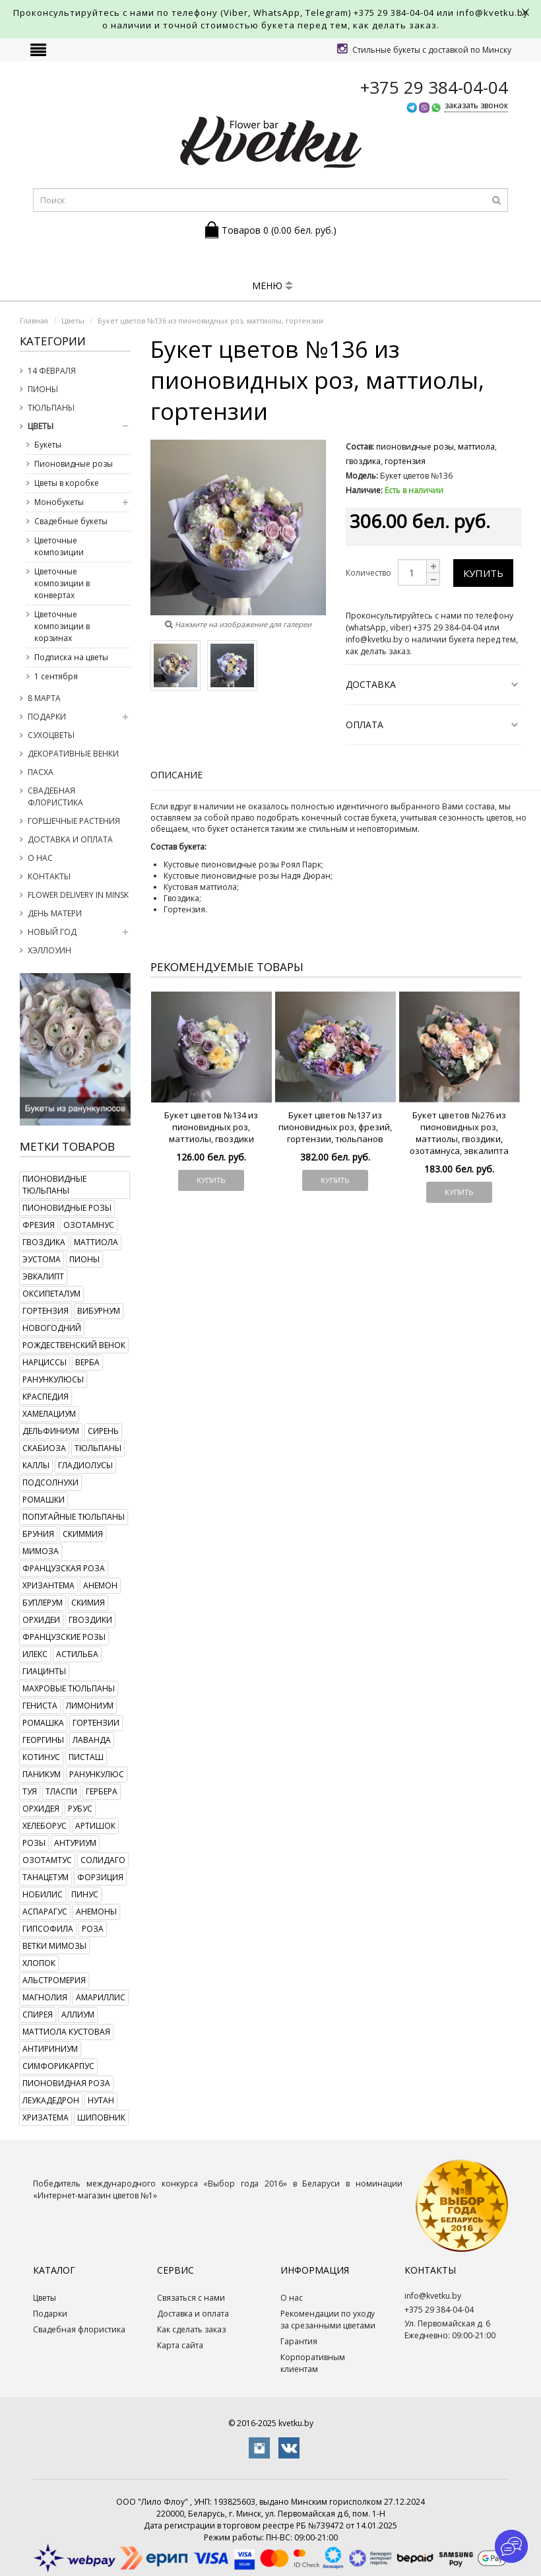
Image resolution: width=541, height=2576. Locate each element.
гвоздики (90, 1619)
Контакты (49, 876)
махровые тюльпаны (68, 1688)
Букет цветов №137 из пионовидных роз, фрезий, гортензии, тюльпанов (335, 1127)
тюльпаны (98, 1448)
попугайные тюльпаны (73, 1516)
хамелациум (49, 1413)
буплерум (42, 1602)
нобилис (42, 1894)
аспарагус (44, 1911)
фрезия (38, 1225)
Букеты (47, 444)
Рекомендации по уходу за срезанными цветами (327, 2319)
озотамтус (47, 1860)
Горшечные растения (74, 821)
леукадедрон (50, 2100)
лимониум (89, 1705)
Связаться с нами (191, 2297)
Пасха (40, 772)
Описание (176, 774)
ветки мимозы (54, 1945)
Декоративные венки (73, 753)
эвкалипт (43, 1276)
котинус (41, 1757)
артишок (95, 1825)
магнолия (44, 1997)
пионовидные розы (66, 1207)
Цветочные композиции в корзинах (62, 626)
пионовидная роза (66, 2083)
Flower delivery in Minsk (78, 894)
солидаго (102, 1860)
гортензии (96, 1722)
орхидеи (41, 1619)
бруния (38, 1534)
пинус (84, 1894)
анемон (100, 1585)
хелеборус (44, 1825)
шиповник (101, 2117)
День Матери (55, 913)
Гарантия (298, 2341)
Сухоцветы (51, 735)
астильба (77, 1654)
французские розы (64, 1637)
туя (29, 1791)
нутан (101, 2100)
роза (93, 1928)
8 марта (44, 698)
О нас (40, 858)
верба (87, 1362)
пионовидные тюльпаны (54, 1184)
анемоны (96, 1911)
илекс (35, 1654)
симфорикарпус (58, 2066)
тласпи (61, 1791)
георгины (43, 1740)
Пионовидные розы (73, 463)
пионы (84, 1259)
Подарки (47, 716)
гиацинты (44, 1671)
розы (34, 1842)
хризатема (45, 2117)
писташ (86, 1757)
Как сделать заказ (191, 2329)
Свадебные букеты (71, 521)
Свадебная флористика (55, 796)
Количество (368, 572)
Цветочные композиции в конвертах (62, 583)
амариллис (100, 1997)
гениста (39, 1705)
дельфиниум (50, 1431)
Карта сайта (180, 2345)
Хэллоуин (49, 950)
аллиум (77, 2014)
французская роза (63, 1568)
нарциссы (44, 1362)
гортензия (45, 1310)
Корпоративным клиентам (312, 2363)
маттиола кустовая (66, 2031)
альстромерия (54, 1980)
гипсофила (47, 1928)
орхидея (40, 1808)
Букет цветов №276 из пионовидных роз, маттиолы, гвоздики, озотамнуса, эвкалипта (459, 1133)
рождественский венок (73, 1345)
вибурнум (98, 1310)
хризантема (48, 1585)
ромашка (43, 1722)
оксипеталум (51, 1293)
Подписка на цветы (71, 657)
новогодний (51, 1328)
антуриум (75, 1842)
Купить (483, 573)
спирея (37, 2014)
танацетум (45, 1877)
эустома (41, 1259)
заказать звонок (476, 105)
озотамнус (88, 1225)
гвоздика (43, 1242)
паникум (41, 1774)
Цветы (40, 426)
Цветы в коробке (66, 483)
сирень (103, 1431)
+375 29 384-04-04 (394, 12)
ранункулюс (96, 1774)
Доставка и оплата (70, 839)
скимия (88, 1602)
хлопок (38, 1963)
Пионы (43, 389)
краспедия (45, 1396)
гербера (101, 1791)
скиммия (83, 1534)
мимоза (40, 1551)
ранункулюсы (53, 1379)
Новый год (52, 931)
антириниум (50, 2048)
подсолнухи (50, 1482)
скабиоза (44, 1448)
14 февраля (52, 370)
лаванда (92, 1740)
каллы (35, 1465)
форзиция (100, 1877)
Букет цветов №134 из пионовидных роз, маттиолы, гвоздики (211, 1127)
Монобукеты (59, 502)
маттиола (96, 1242)
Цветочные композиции (59, 546)
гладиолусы (85, 1465)
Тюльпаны (51, 407)
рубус (80, 1808)
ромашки (43, 1499)
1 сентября (56, 676)
